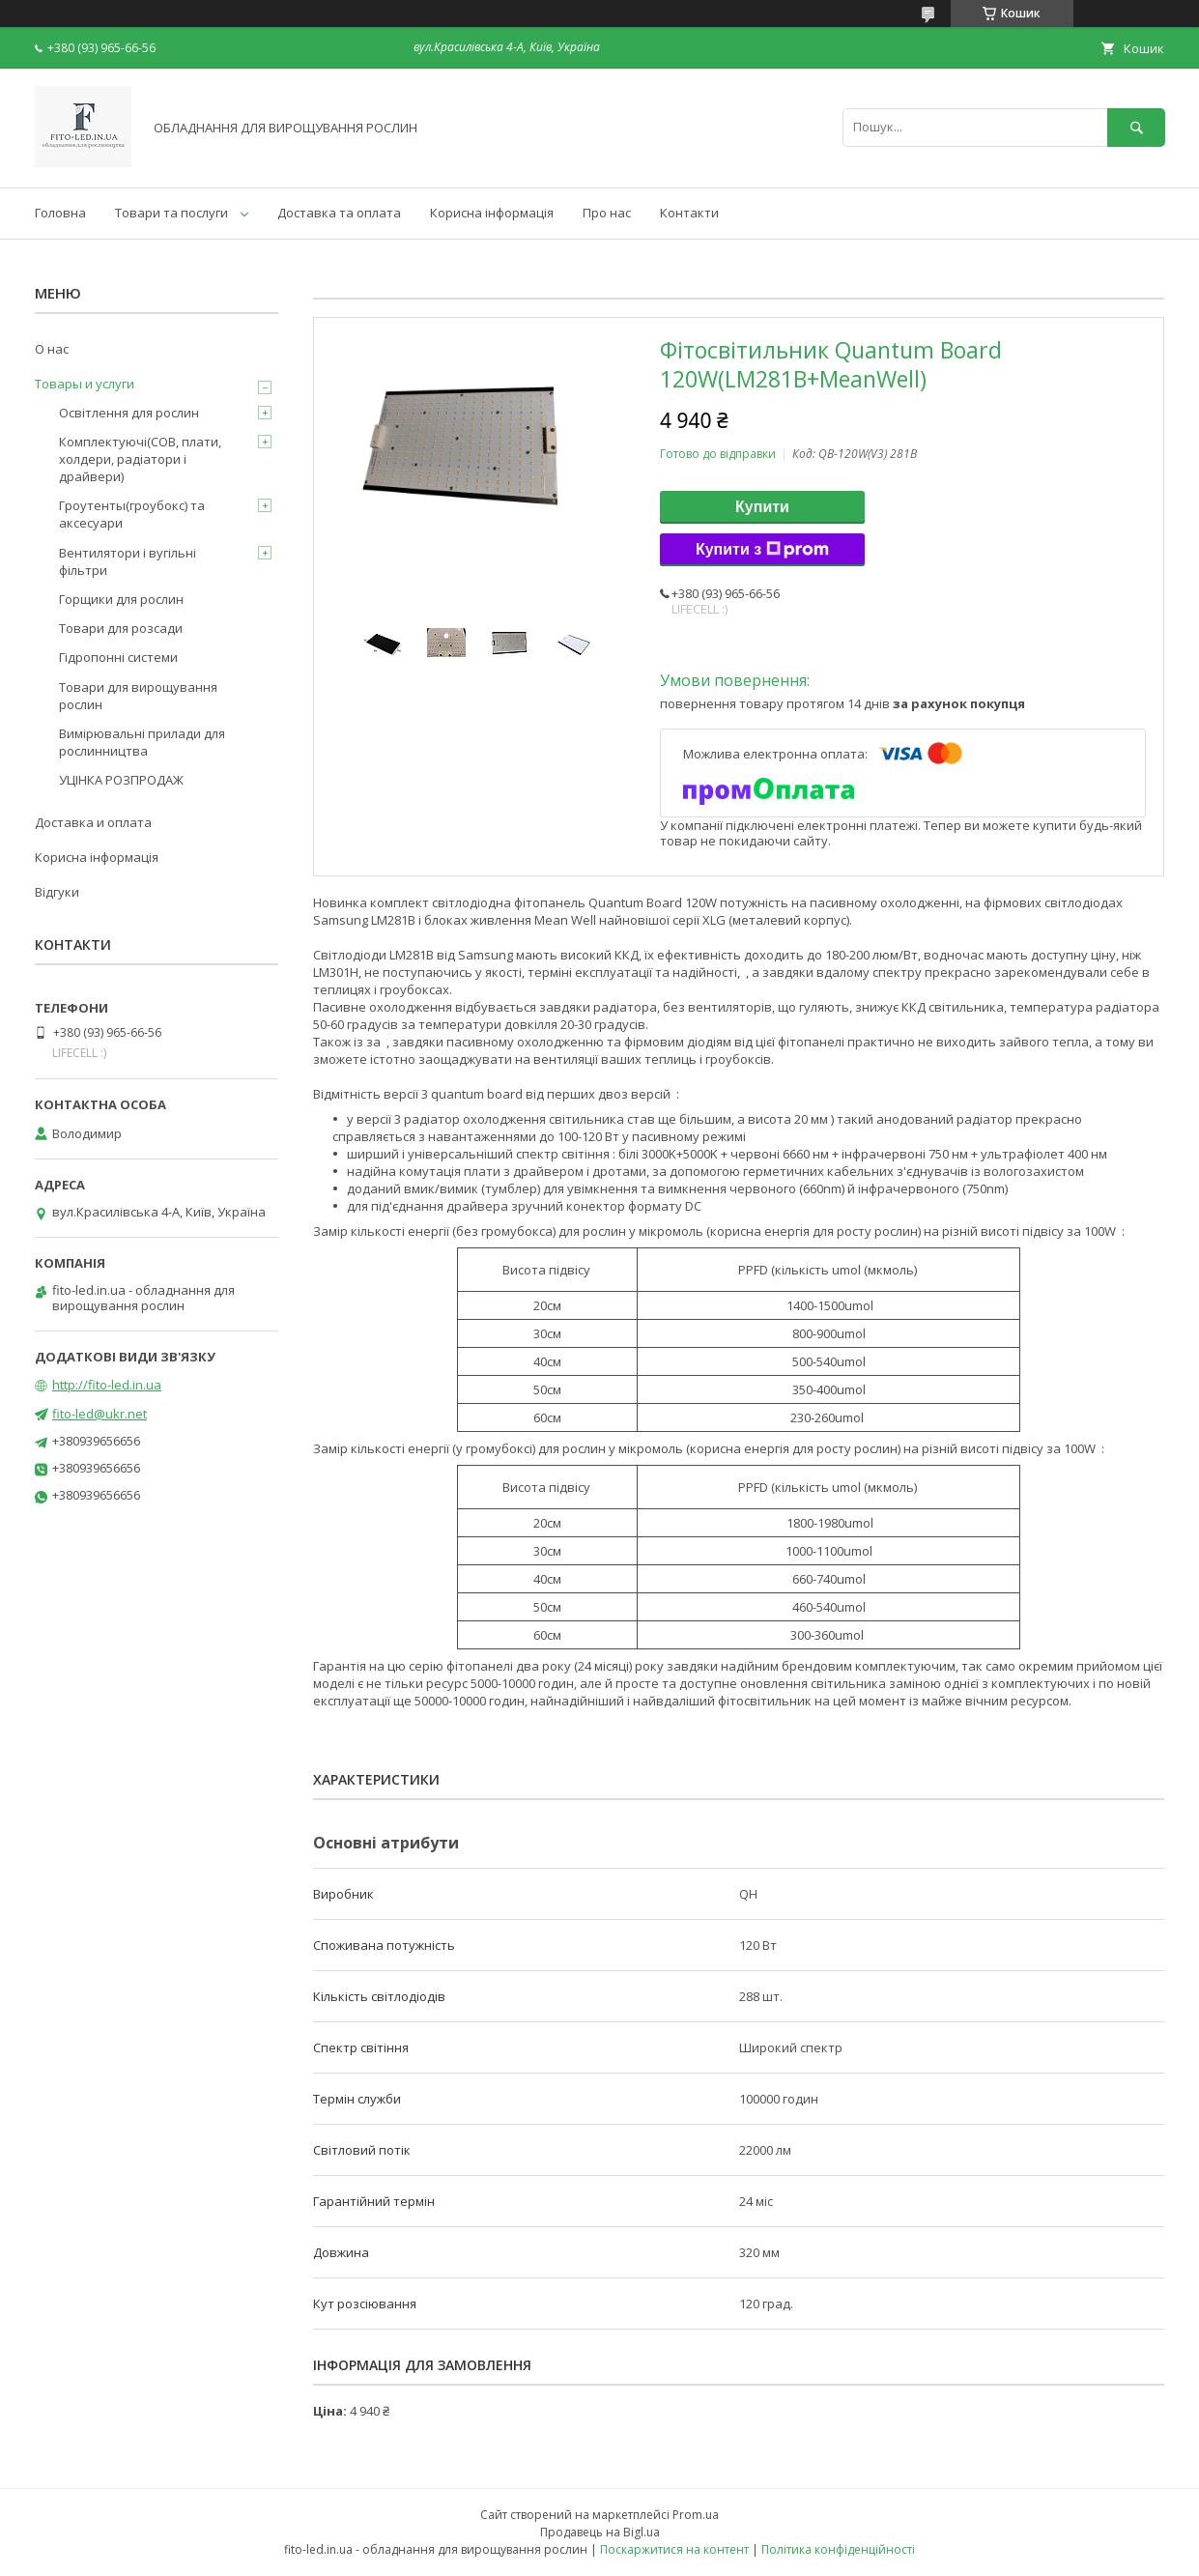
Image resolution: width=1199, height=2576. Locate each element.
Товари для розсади (121, 628)
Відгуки (57, 892)
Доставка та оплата (339, 212)
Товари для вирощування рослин (138, 695)
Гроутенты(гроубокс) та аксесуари (132, 514)
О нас (52, 349)
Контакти (689, 212)
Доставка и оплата (93, 822)
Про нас (607, 212)
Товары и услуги (84, 383)
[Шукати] (1136, 127)
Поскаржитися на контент (674, 2549)
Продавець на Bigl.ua (600, 2532)
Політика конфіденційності (838, 2549)
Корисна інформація (492, 212)
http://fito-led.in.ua (106, 1384)
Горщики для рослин (121, 599)
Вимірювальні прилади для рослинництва (142, 742)
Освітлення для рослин (129, 412)
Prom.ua (695, 2514)
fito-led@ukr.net (99, 1413)
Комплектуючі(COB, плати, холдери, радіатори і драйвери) (140, 459)
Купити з (762, 549)
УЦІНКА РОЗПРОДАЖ (121, 779)
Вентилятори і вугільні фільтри (127, 561)
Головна (60, 212)
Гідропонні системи (118, 657)
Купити (762, 507)
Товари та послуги (171, 212)
